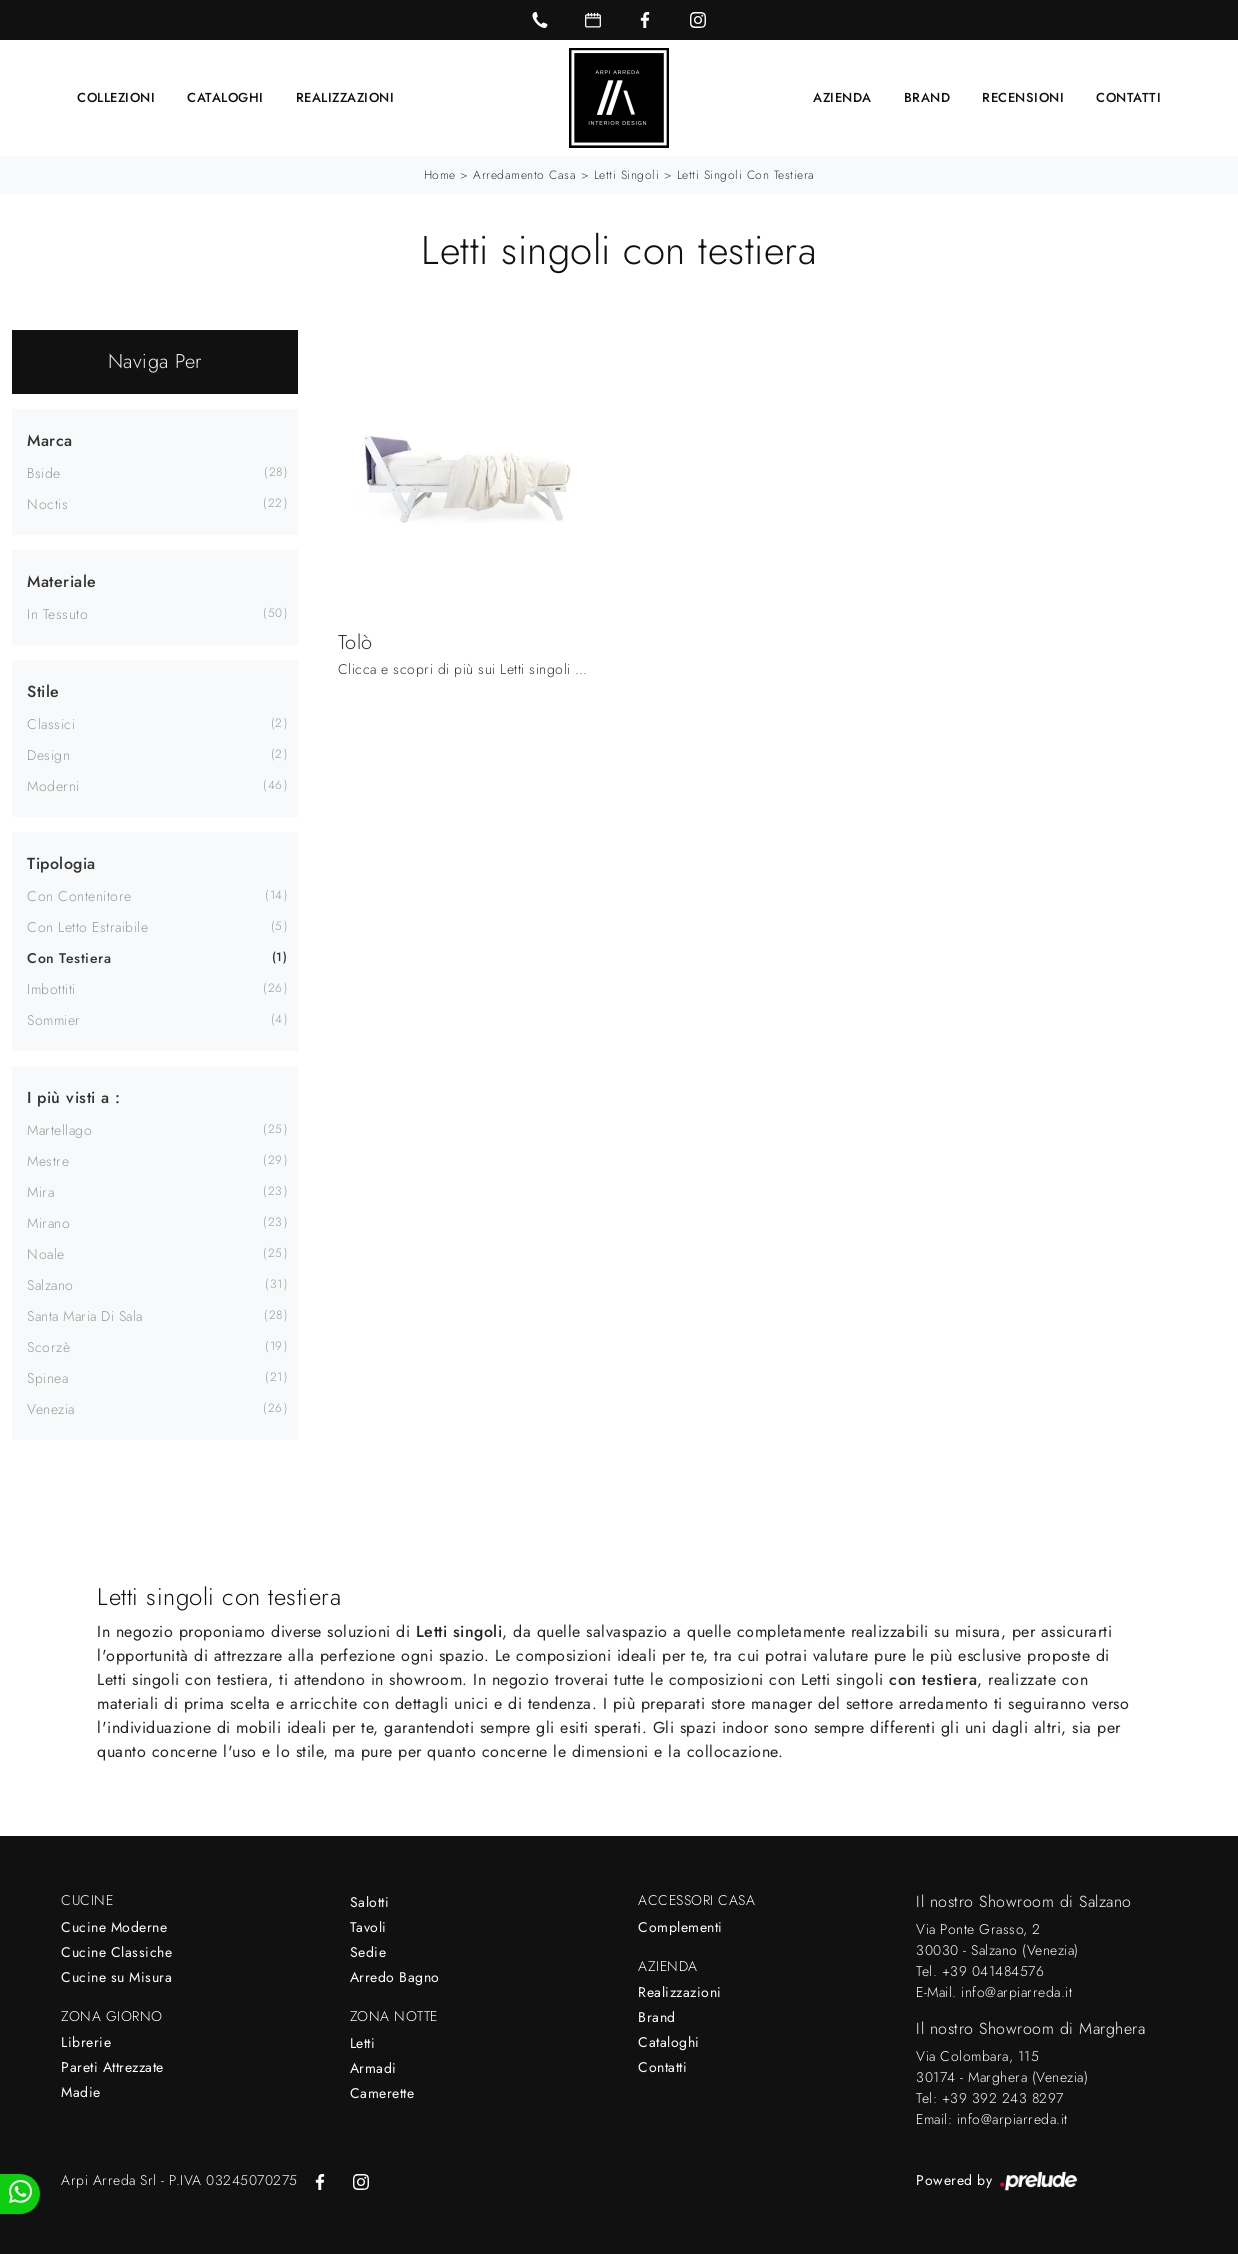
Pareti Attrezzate (112, 2067)
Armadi (373, 2068)
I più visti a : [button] (74, 1097)
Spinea (47, 1378)
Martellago (59, 1130)
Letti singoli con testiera (746, 175)
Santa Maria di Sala (85, 1316)
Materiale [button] (62, 581)
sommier (54, 1020)
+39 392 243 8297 (1003, 2098)
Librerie (86, 2042)
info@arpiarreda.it (1016, 1992)
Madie (81, 2092)
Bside (44, 473)
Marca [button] (50, 440)
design (48, 755)
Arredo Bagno (395, 1977)
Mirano (48, 1223)
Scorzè (48, 1347)
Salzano (50, 1285)
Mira (40, 1192)
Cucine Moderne (114, 1927)
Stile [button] (43, 691)
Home (440, 175)
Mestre (48, 1161)
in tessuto (57, 614)
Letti (363, 2043)
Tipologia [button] (61, 863)
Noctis (47, 504)
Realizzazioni (345, 97)
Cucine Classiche (116, 1952)
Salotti (370, 1902)
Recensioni (1023, 97)
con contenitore (79, 896)
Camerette (382, 2093)
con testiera (69, 958)
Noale (46, 1254)
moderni (53, 786)
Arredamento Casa (524, 175)
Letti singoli (627, 175)
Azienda (842, 97)
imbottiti (51, 989)
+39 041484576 (993, 1971)
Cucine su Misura (116, 1977)
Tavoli (368, 1927)
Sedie (368, 1952)
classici (51, 724)
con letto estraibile (87, 927)
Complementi (680, 1927)
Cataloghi (225, 97)
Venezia (51, 1409)
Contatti (1128, 97)
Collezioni (116, 97)
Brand (927, 97)
